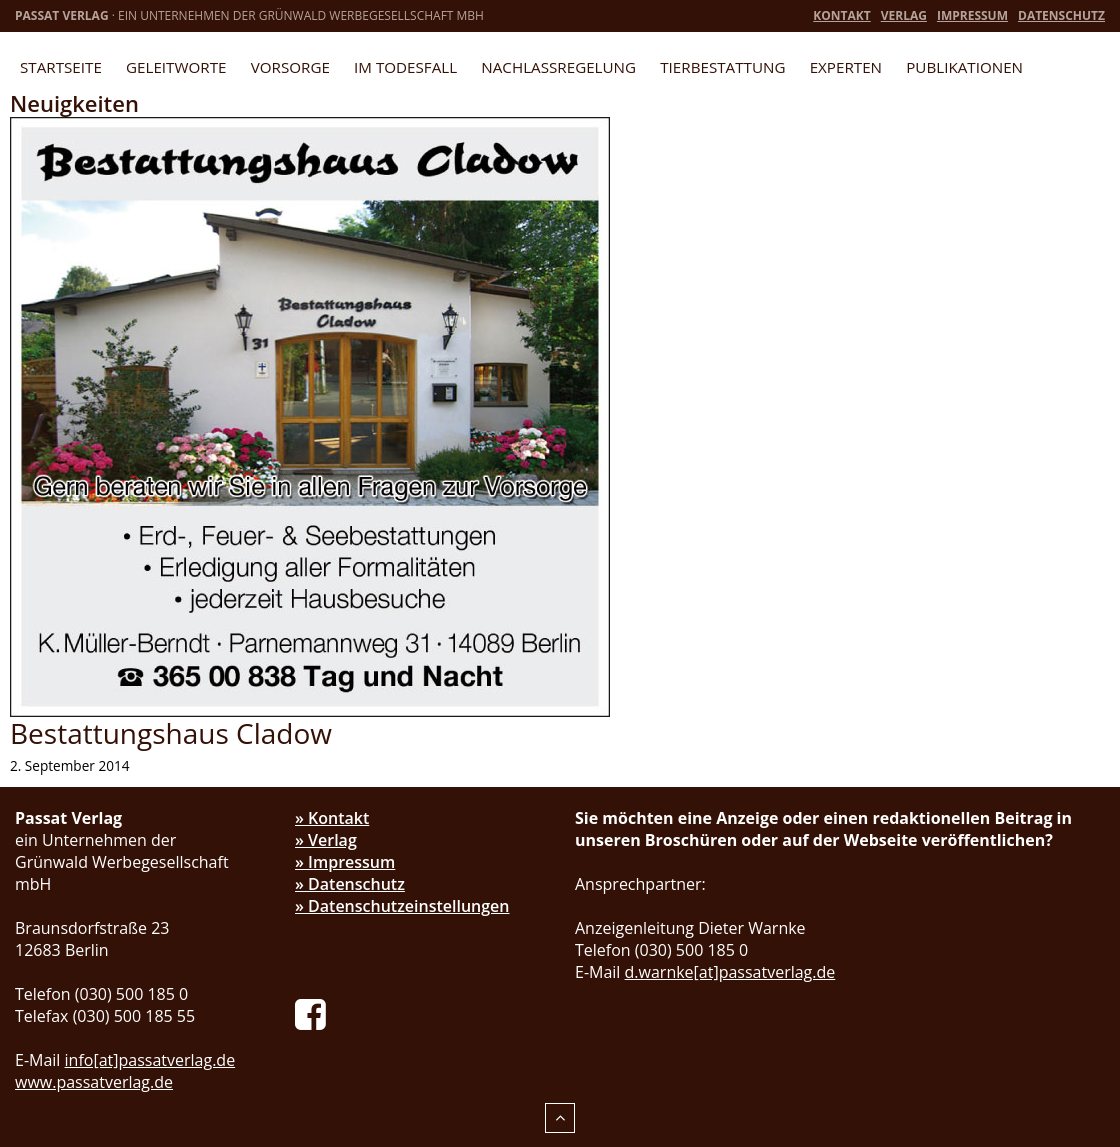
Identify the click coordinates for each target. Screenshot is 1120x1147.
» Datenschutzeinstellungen (402, 906)
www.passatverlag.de (94, 1082)
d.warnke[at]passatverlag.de (730, 972)
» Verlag (326, 840)
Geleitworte (176, 67)
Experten (846, 67)
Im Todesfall (405, 67)
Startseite (61, 67)
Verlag (904, 15)
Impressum (972, 15)
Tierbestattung (722, 67)
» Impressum (345, 862)
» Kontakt (332, 818)
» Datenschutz (350, 884)
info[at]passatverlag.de (150, 1060)
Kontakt (841, 15)
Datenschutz (1061, 15)
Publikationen (964, 67)
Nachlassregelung (558, 67)
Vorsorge (290, 67)
